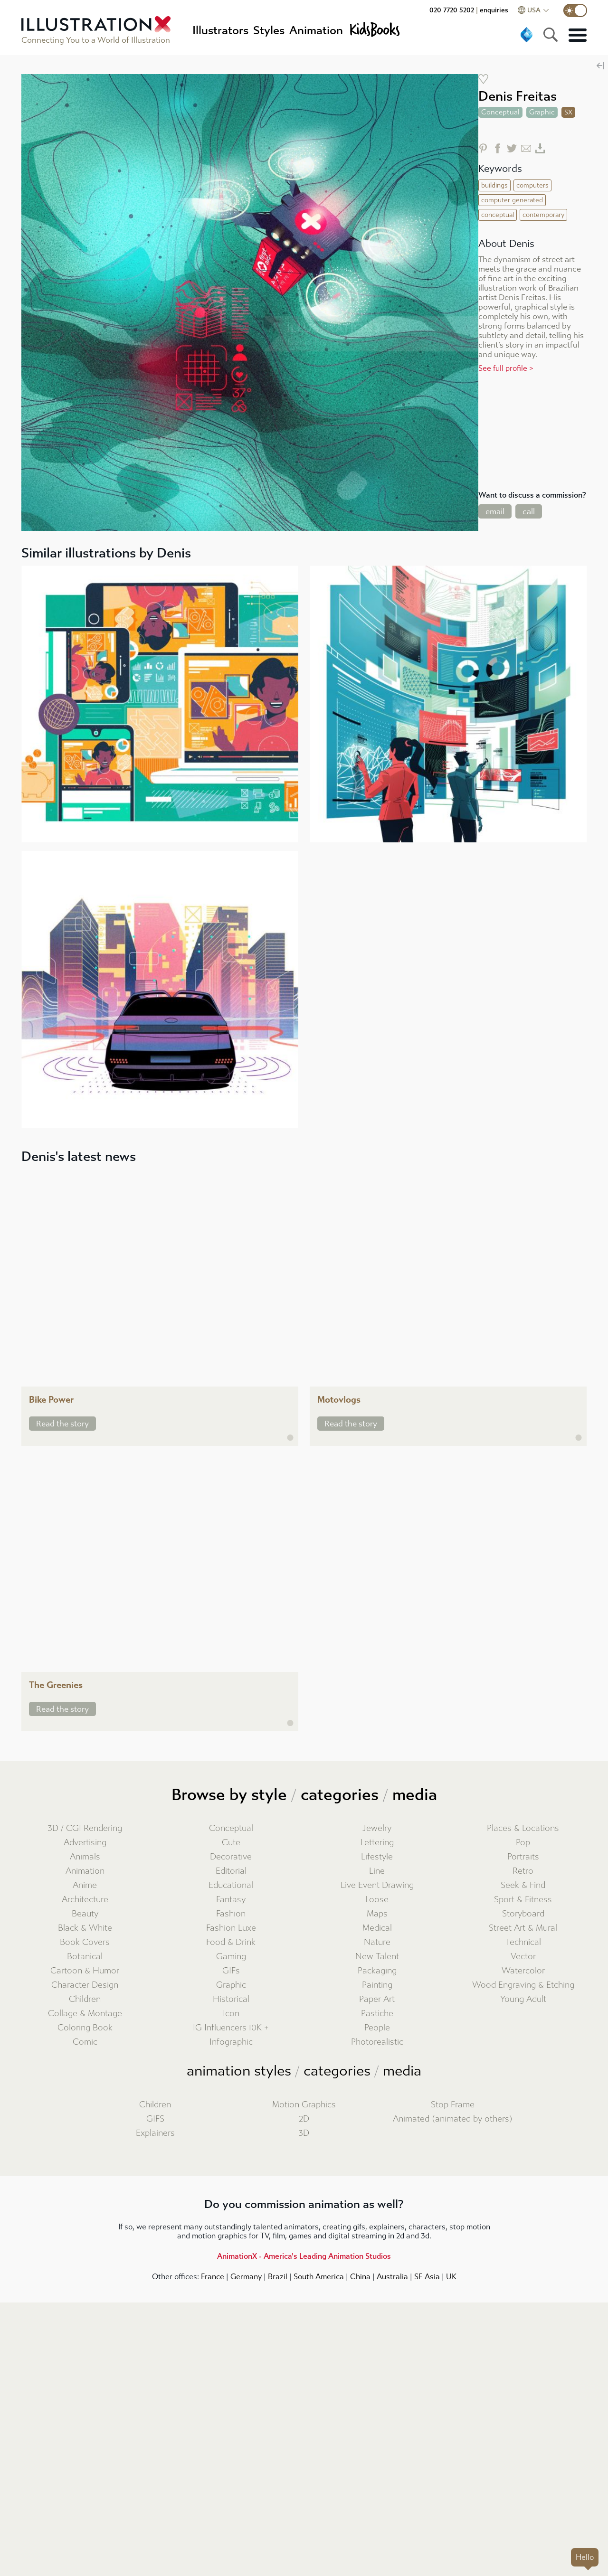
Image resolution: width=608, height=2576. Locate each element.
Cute (231, 1843)
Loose (377, 1900)
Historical (231, 1999)
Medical (377, 1928)
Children (85, 1999)
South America (319, 2276)
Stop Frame (453, 2105)
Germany (246, 2276)
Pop (523, 1843)
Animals (85, 1857)
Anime (85, 1885)
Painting (377, 1985)
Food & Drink (231, 1942)
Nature (377, 1942)
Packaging (377, 1971)
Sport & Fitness (523, 1900)
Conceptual (231, 1828)
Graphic (231, 1985)
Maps (377, 1914)
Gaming (231, 1957)
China (360, 2276)
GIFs (231, 1971)
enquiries (494, 10)
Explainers (155, 2133)
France (212, 2276)
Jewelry (376, 1828)
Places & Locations (523, 1828)
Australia (392, 2276)
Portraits (523, 1857)
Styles (269, 30)
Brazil (277, 2276)
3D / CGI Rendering (85, 1828)
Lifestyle (377, 1857)
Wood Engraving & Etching (523, 1985)
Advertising (85, 1843)
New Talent (377, 1957)
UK (451, 2276)
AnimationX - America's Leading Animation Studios (304, 2256)
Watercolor (523, 1971)
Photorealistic (377, 2042)
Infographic (231, 2042)
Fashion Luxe (231, 1928)
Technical (523, 1942)
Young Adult (523, 1999)
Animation (85, 1871)
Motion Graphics (304, 2105)
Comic (85, 2042)
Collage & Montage (85, 2014)
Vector (523, 1957)
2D (304, 2119)
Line (377, 1871)
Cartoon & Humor (84, 1971)
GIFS (155, 2119)
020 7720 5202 (451, 10)
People (377, 2028)
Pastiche (377, 2014)
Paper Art (377, 1999)
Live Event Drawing (377, 1885)
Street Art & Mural (523, 1928)
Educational (231, 1885)
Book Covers (85, 1942)
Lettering (377, 1843)
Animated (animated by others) (453, 2119)
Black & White (85, 1928)
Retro (523, 1871)
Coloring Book (85, 2028)
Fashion (231, 1914)
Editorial (231, 1871)
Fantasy (231, 1900)
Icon (231, 2014)
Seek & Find (523, 1885)
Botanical (85, 1957)
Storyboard (523, 1914)
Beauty (85, 1914)
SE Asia (427, 2276)
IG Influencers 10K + (231, 2028)
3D (303, 2133)
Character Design (84, 1985)
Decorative (231, 1857)
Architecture (85, 1900)
